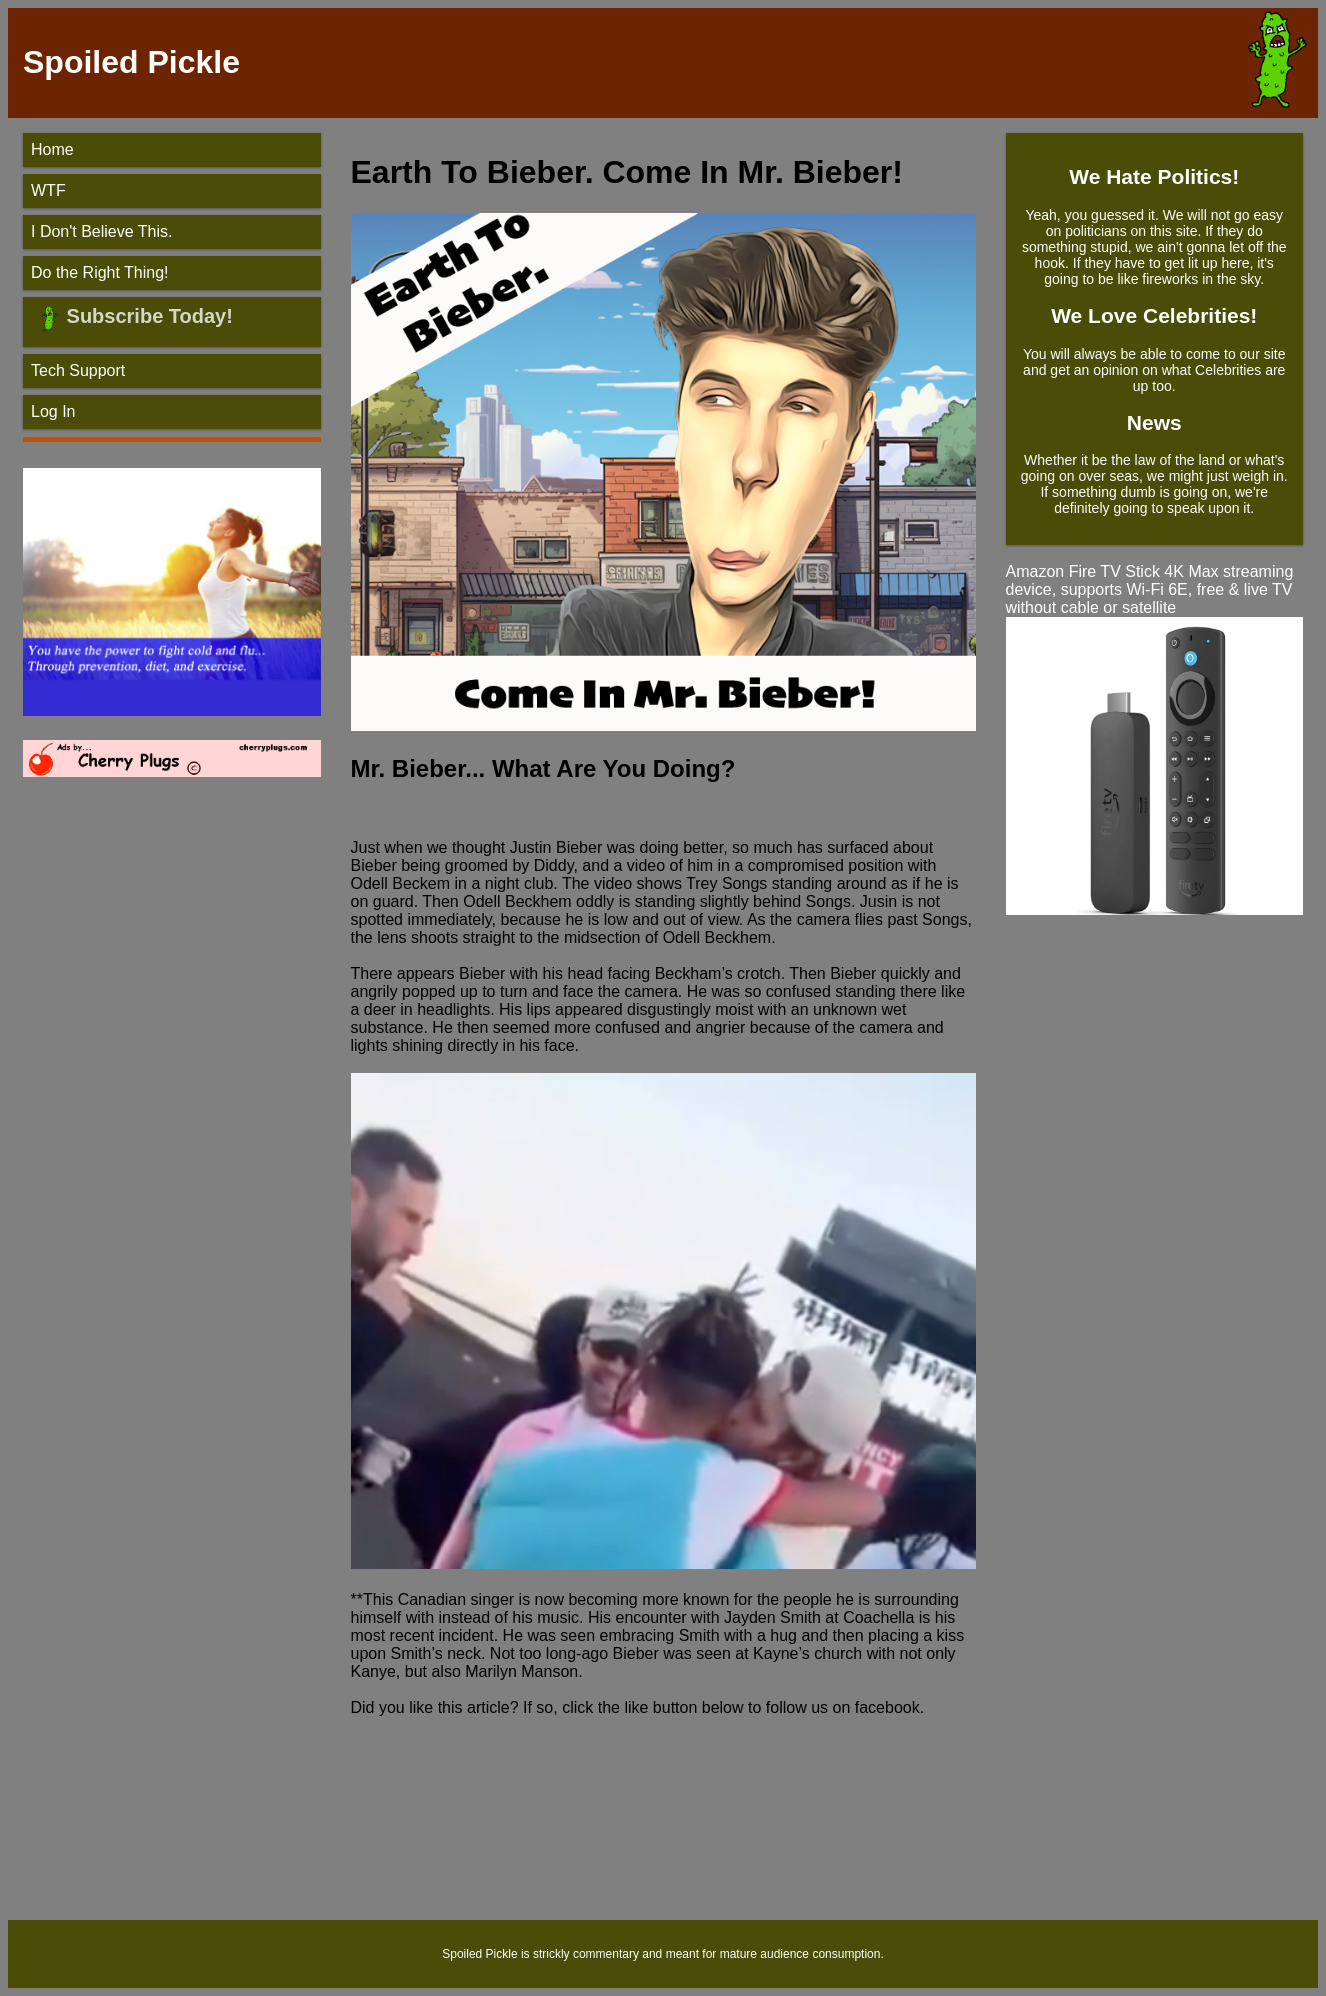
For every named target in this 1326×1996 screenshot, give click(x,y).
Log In (53, 411)
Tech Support (78, 370)
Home (52, 149)
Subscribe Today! (147, 316)
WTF (48, 190)
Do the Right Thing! (100, 272)
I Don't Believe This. (102, 231)
